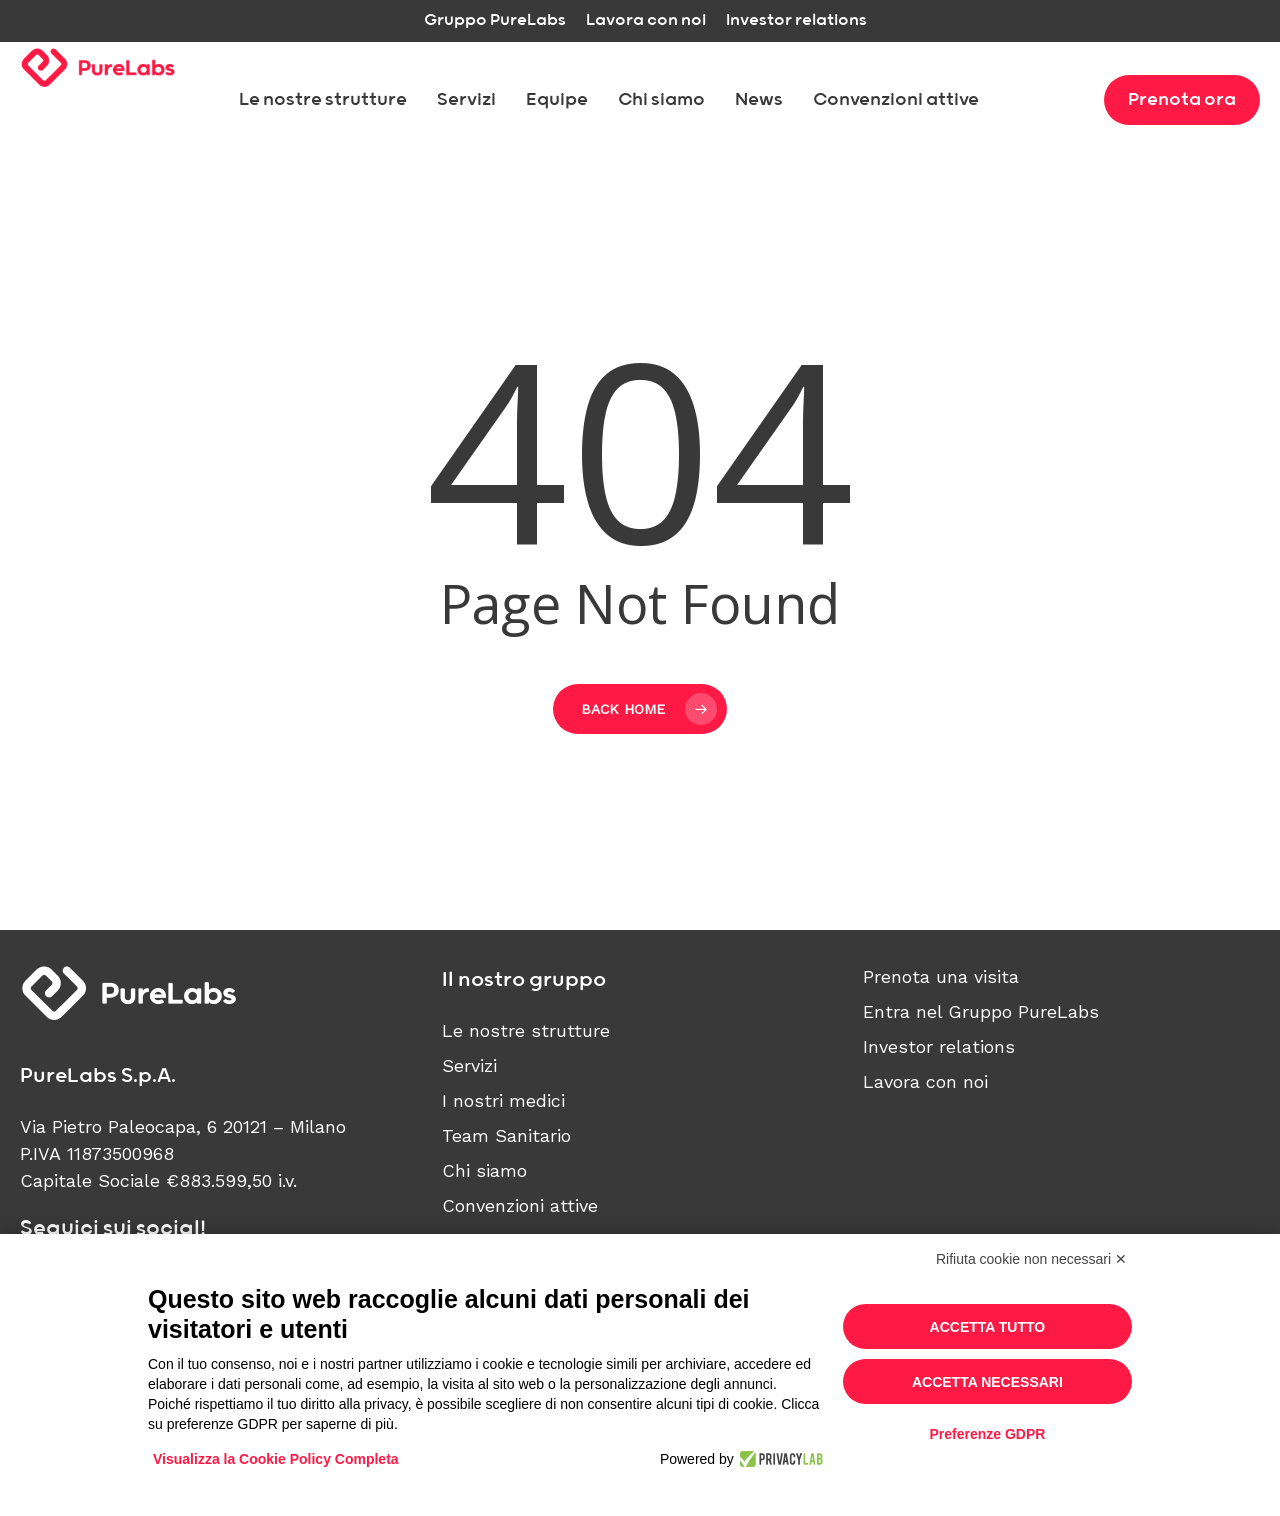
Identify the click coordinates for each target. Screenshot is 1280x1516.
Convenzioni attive (520, 1205)
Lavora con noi (925, 1081)
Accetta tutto (988, 1327)
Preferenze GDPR (987, 1434)
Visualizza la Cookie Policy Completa (276, 1459)
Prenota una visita (941, 976)
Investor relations (939, 1046)
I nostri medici (503, 1100)
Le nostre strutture (526, 1030)
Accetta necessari (987, 1382)
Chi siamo (484, 1170)
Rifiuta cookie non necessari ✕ (1031, 1259)
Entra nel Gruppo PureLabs (981, 1011)
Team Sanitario (506, 1135)
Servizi (469, 1065)
